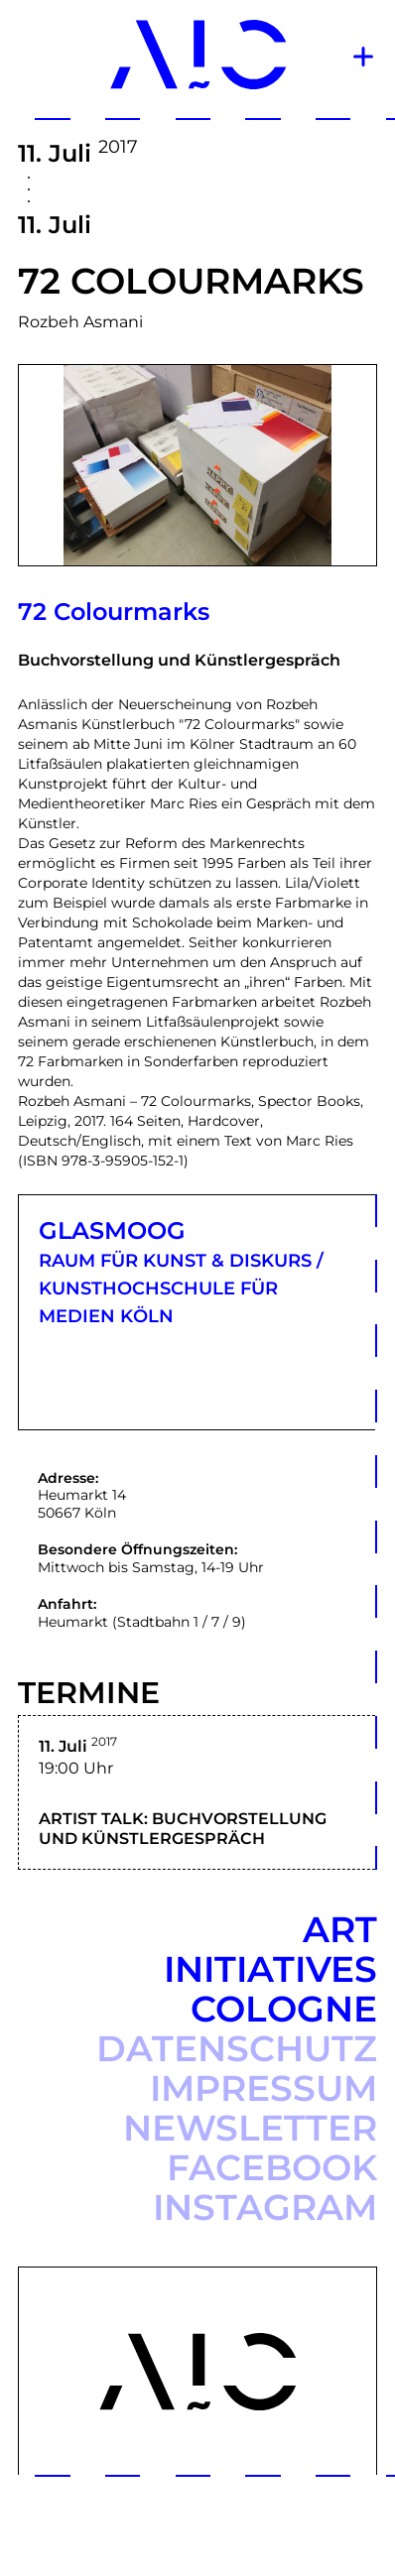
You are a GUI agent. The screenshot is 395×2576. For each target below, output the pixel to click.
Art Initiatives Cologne (270, 1968)
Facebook (272, 2167)
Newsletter (250, 2127)
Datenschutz (236, 2048)
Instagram (265, 2207)
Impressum (263, 2088)
